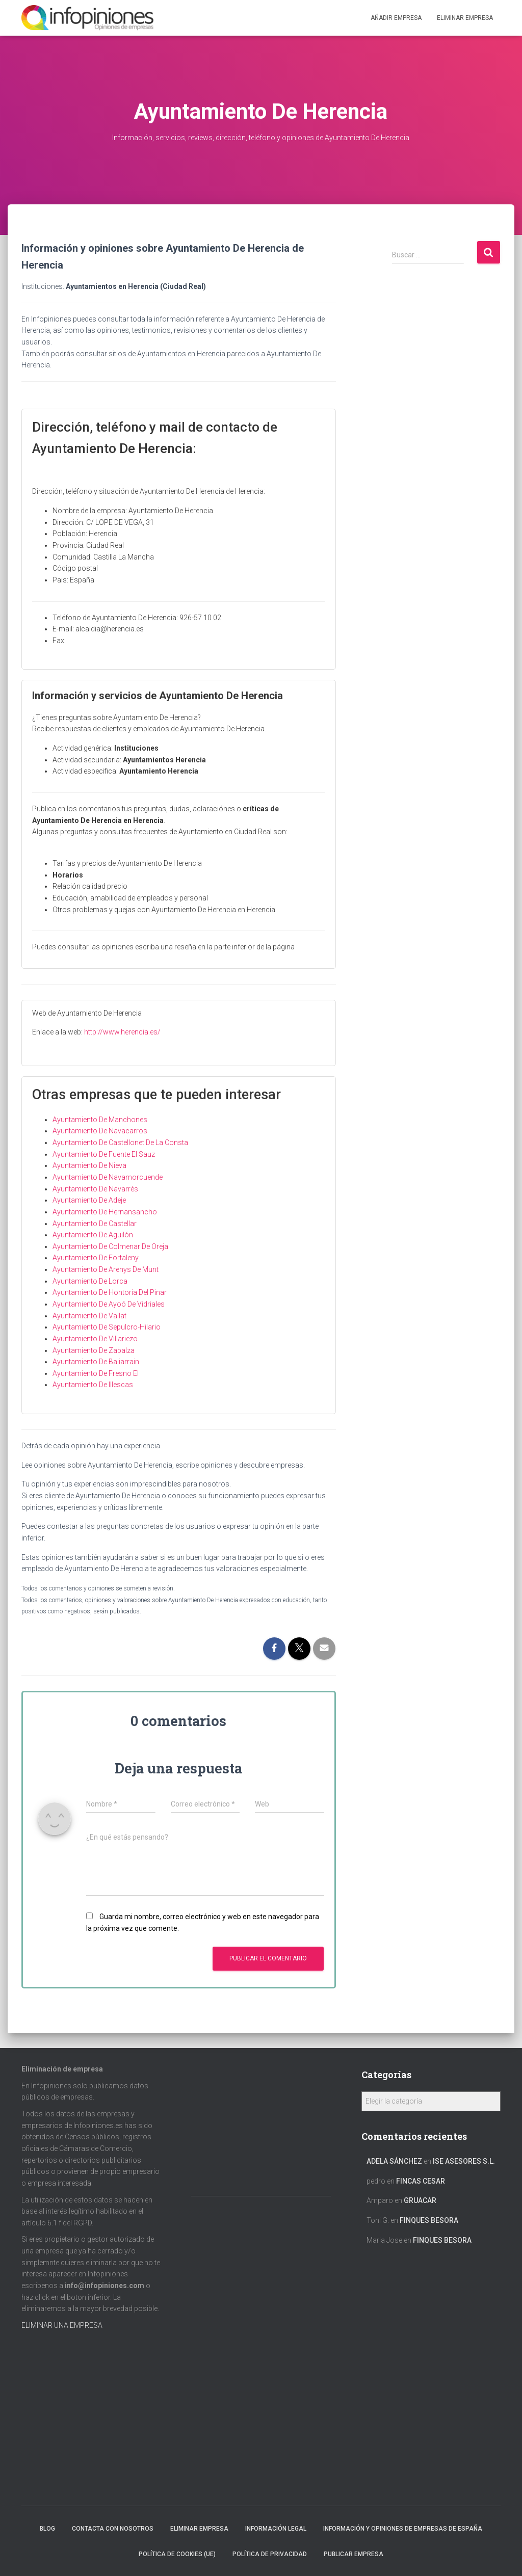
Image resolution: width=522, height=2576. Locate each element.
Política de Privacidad (269, 2554)
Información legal (275, 2528)
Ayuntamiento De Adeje (89, 1200)
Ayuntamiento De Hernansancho (105, 1212)
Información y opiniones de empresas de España (402, 2528)
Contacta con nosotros (112, 2528)
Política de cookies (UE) (177, 2554)
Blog (47, 2528)
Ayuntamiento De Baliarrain (96, 1362)
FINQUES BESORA (429, 2220)
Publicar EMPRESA (353, 2554)
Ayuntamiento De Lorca (90, 1281)
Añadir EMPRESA (396, 17)
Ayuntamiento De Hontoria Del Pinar (110, 1292)
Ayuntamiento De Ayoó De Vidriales (109, 1304)
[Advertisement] (446, 450)
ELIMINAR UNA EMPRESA (61, 2325)
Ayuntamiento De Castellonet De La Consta (120, 1142)
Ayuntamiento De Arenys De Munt (106, 1269)
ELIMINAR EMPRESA (465, 17)
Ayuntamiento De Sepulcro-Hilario (107, 1327)
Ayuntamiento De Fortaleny (96, 1258)
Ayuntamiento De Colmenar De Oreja (110, 1246)
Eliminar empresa (199, 2528)
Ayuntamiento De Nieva (89, 1165)
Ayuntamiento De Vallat (89, 1316)
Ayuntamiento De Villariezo (95, 1339)
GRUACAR (420, 2200)
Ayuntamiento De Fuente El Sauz (104, 1154)
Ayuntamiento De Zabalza (94, 1350)
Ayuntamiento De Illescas (93, 1384)
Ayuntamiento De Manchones (100, 1120)
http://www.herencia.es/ (122, 1032)
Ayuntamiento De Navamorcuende (108, 1177)
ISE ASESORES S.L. (464, 2161)
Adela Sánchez (394, 2161)
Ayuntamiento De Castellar (95, 1223)
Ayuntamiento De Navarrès (95, 1189)
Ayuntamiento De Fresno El (96, 1373)
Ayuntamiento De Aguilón (93, 1235)
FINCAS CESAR (420, 2181)
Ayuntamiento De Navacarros (100, 1131)
